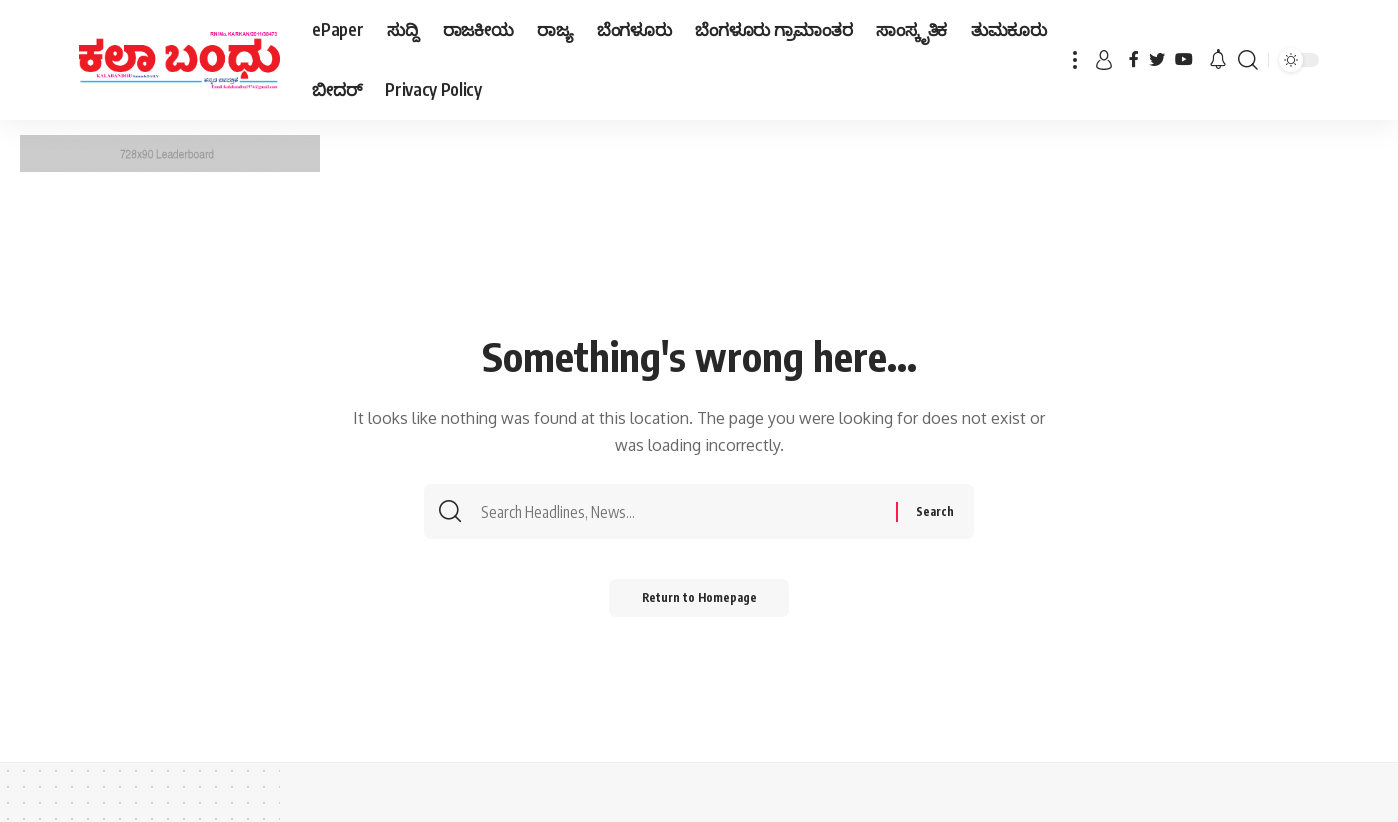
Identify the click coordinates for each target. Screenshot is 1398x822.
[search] (1248, 60)
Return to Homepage (699, 601)
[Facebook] (1134, 59)
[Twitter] (1157, 59)
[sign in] (1104, 60)
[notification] (1218, 60)
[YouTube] (1184, 59)
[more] (1075, 60)
